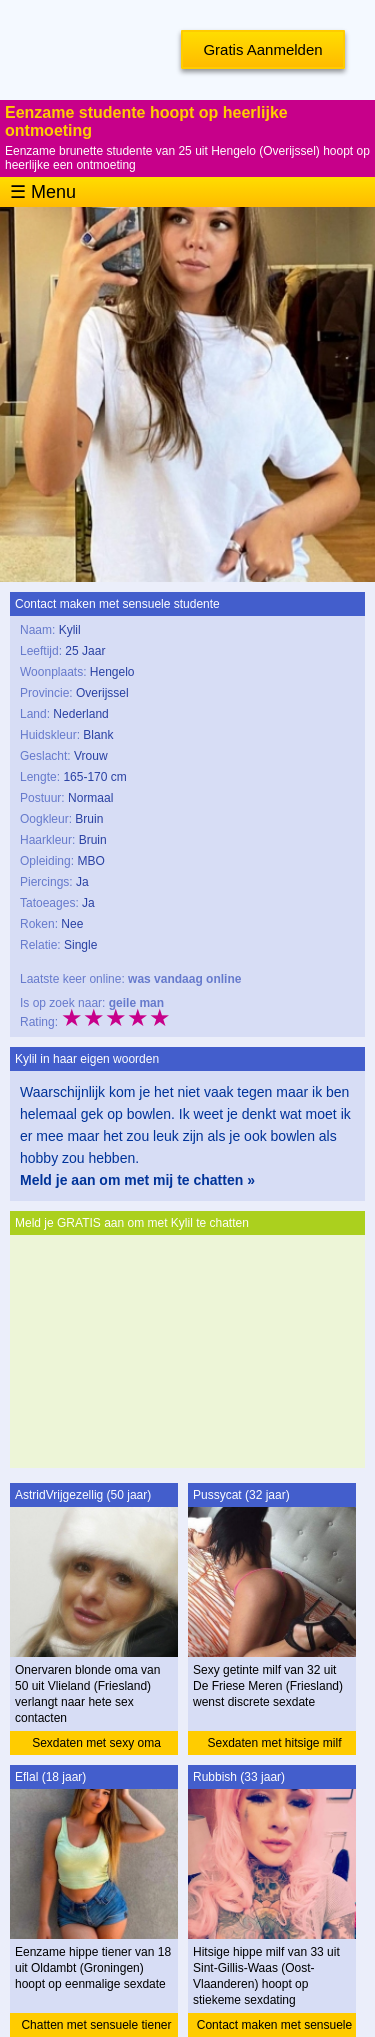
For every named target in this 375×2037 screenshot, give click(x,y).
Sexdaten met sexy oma (96, 1743)
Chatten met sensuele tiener (96, 2025)
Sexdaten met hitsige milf (274, 1743)
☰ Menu (43, 192)
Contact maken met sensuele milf (274, 2027)
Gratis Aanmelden (262, 49)
